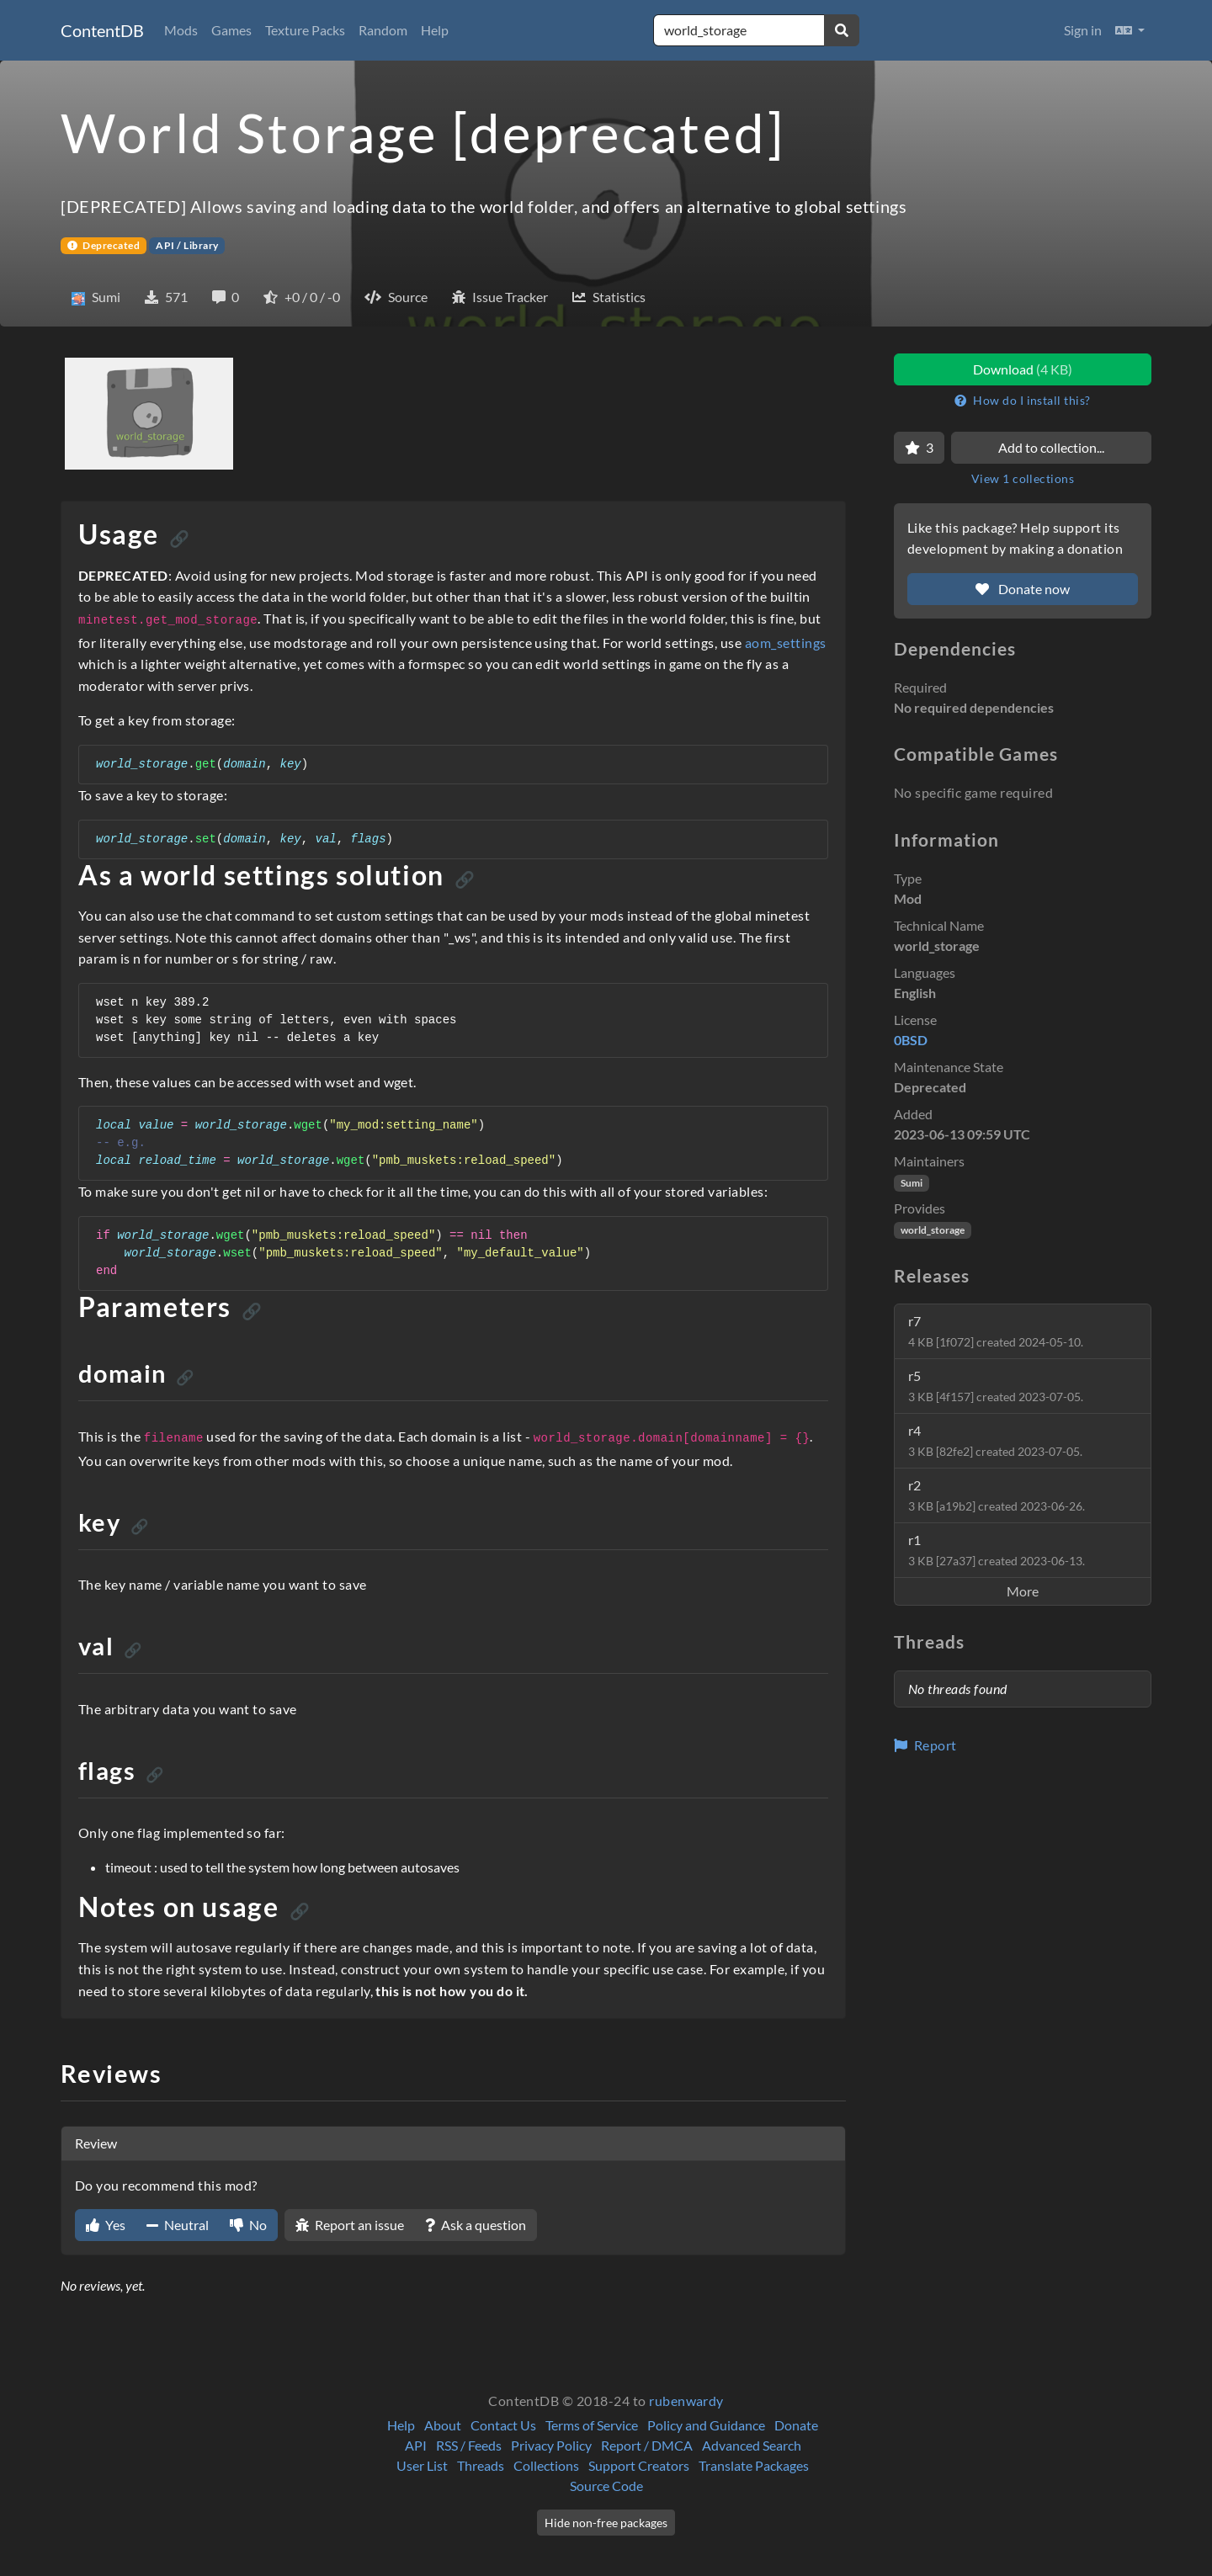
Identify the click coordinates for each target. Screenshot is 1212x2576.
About (442, 2425)
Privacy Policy (551, 2445)
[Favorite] (919, 448)
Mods (181, 30)
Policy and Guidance (706, 2425)
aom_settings (786, 643)
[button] (1129, 30)
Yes (105, 2225)
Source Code (606, 2486)
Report (925, 1745)
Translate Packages (754, 2465)
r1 (996, 1550)
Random (383, 30)
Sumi (911, 1182)
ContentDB (102, 30)
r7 (995, 1331)
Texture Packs (305, 30)
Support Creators (638, 2465)
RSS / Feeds (469, 2445)
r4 (995, 1440)
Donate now (1022, 589)
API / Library (187, 245)
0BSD (911, 1040)
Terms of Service (591, 2425)
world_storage (933, 1230)
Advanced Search (751, 2445)
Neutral (177, 2225)
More (1023, 1591)
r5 (995, 1386)
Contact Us (503, 2425)
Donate (796, 2425)
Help (435, 30)
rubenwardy (686, 2401)
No (248, 2225)
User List (422, 2465)
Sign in (1083, 30)
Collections (546, 2465)
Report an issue (349, 2225)
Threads (480, 2465)
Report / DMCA (647, 2445)
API (416, 2445)
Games (231, 30)
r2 (996, 1495)
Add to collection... (1051, 447)
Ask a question (475, 2225)
